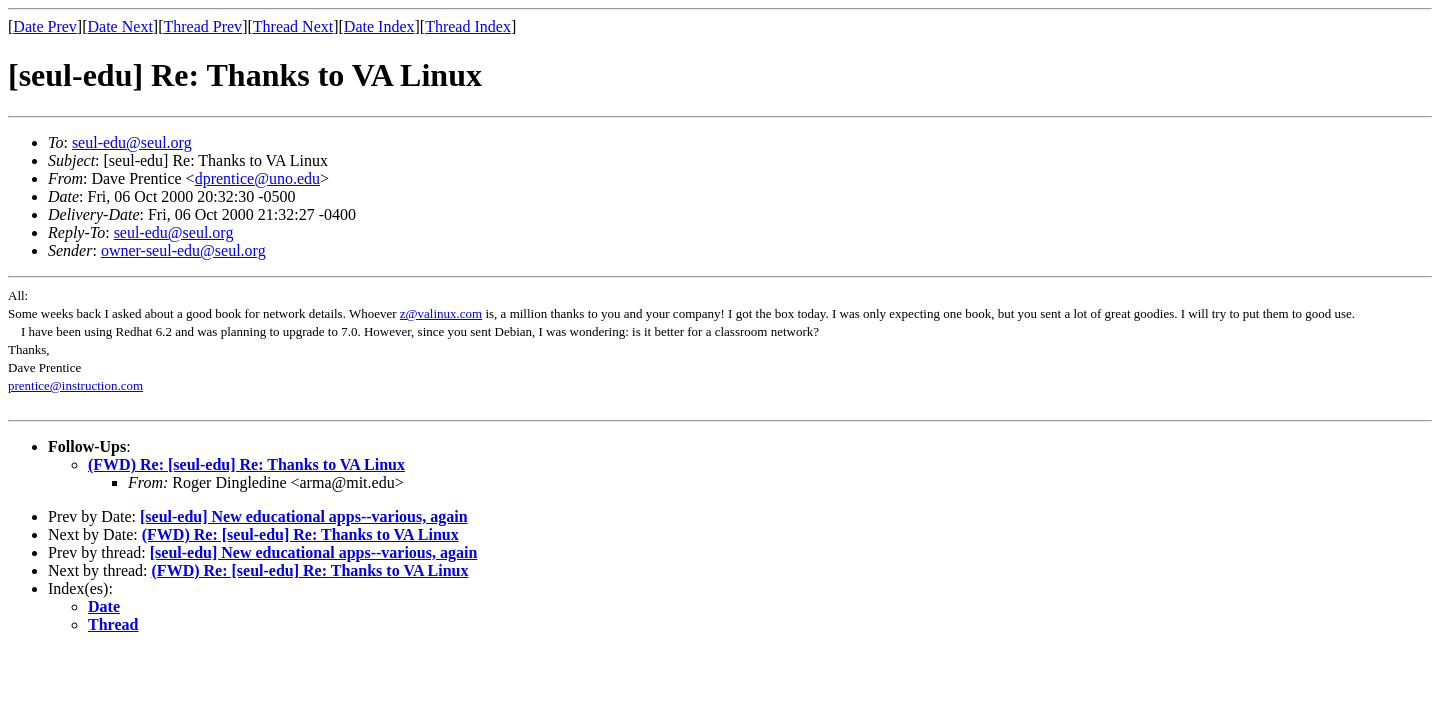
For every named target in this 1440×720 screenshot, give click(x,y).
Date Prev (45, 26)
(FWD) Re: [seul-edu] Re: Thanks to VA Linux (246, 464)
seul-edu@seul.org (132, 142)
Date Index (379, 26)
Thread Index (468, 26)
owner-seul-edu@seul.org (183, 250)
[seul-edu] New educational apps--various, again (304, 516)
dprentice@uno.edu (257, 178)
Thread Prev (202, 26)
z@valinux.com (441, 313)
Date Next (120, 26)
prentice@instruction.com (75, 385)
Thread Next (293, 26)
